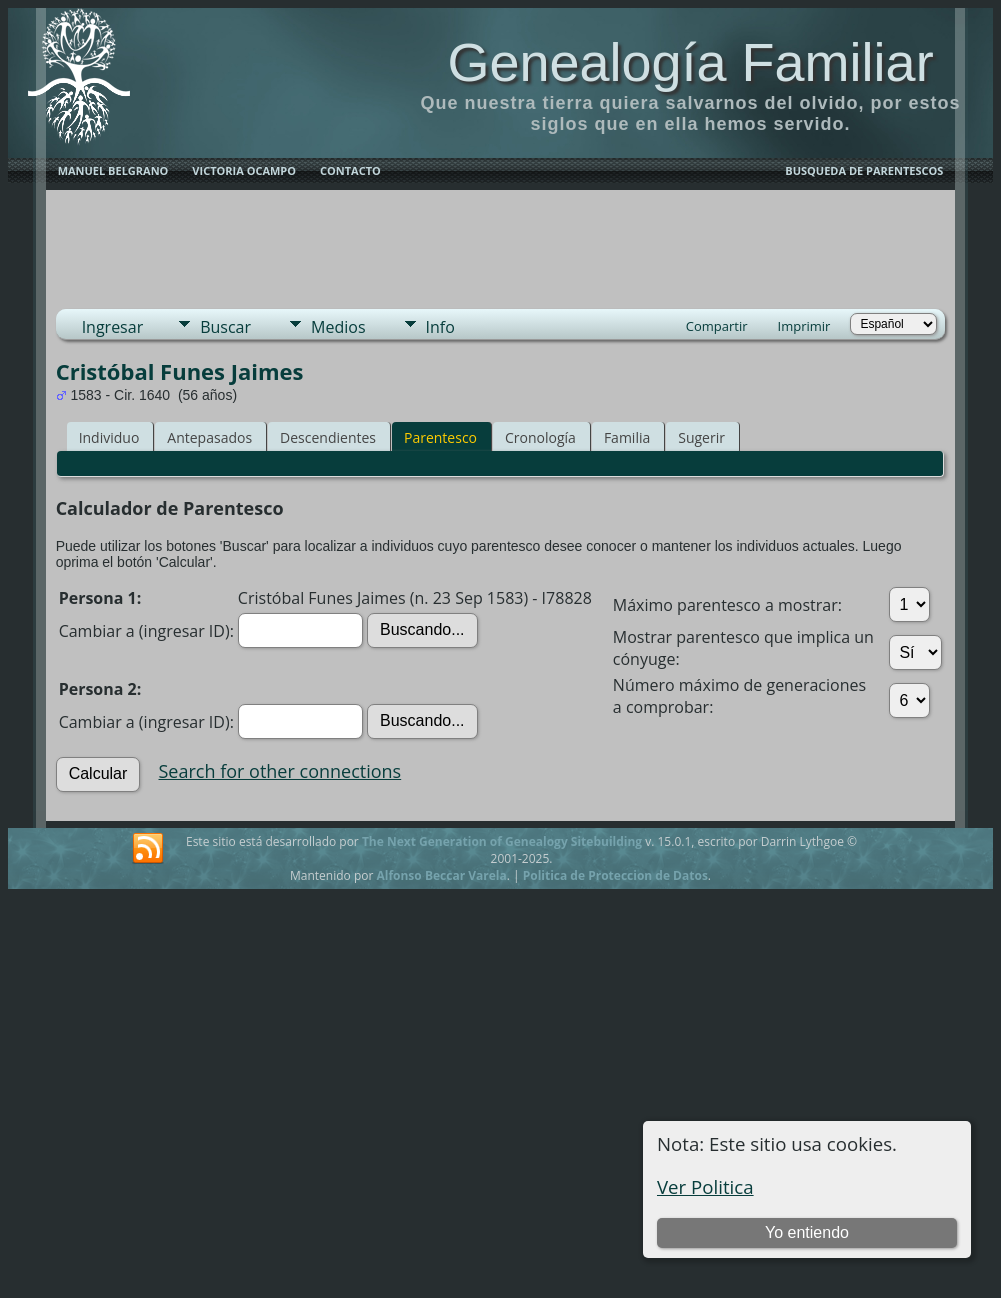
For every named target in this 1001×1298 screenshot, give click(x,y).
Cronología (540, 437)
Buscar (225, 327)
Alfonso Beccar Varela (441, 875)
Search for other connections (280, 771)
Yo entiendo (807, 1232)
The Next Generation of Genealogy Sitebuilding (502, 841)
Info (440, 327)
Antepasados (209, 437)
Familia (627, 437)
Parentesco (440, 437)
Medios (338, 327)
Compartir (717, 326)
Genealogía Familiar (690, 62)
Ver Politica (705, 1186)
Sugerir (701, 437)
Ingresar (113, 327)
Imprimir (804, 326)
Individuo (109, 437)
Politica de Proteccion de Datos (615, 875)
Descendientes (328, 437)
